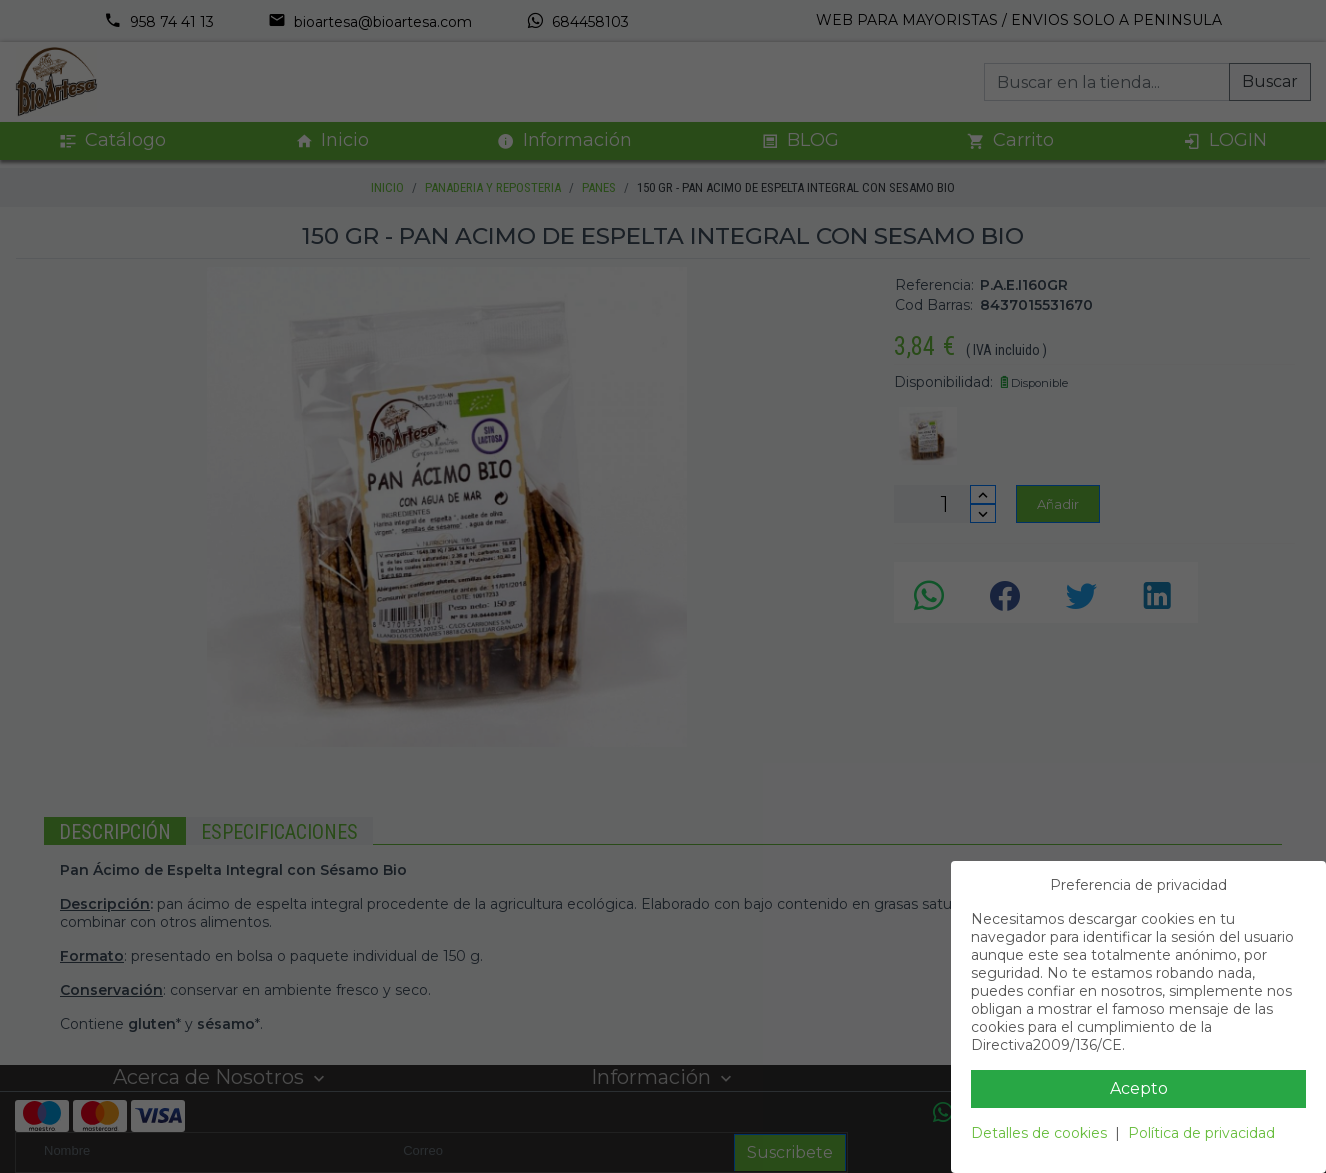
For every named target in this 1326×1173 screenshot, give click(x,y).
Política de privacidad (1201, 1133)
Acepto (1139, 1088)
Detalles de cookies (1039, 1133)
